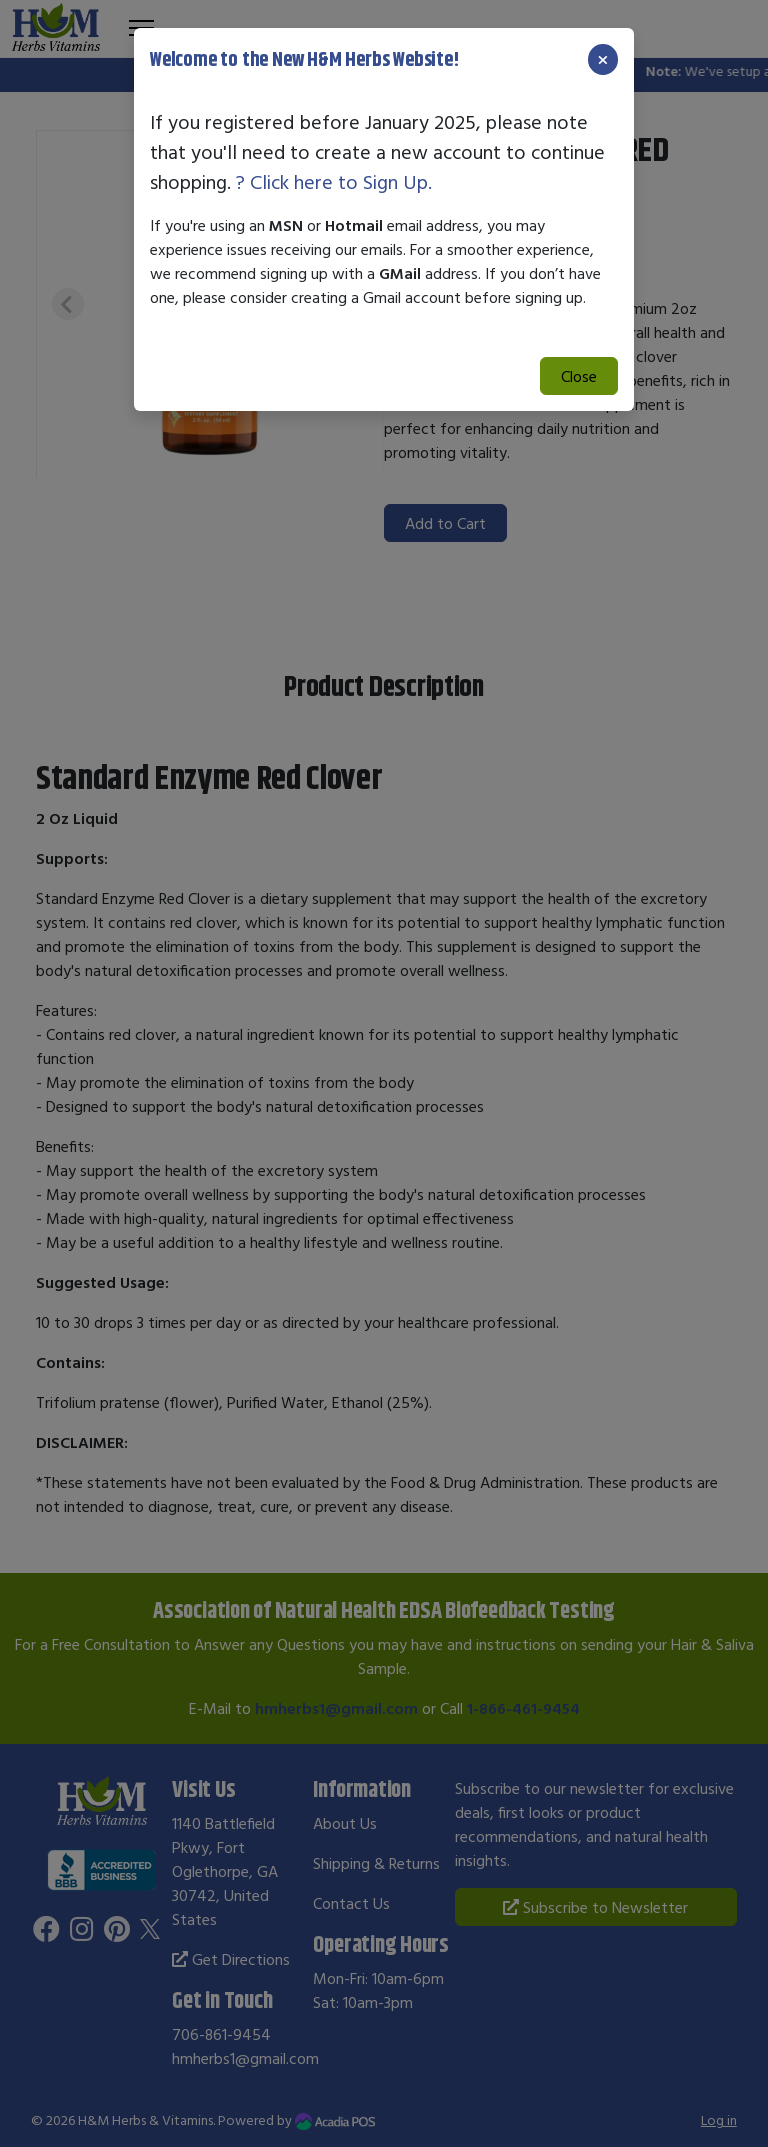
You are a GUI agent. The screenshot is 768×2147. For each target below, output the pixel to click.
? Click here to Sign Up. (334, 181)
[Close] (603, 59)
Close (579, 376)
